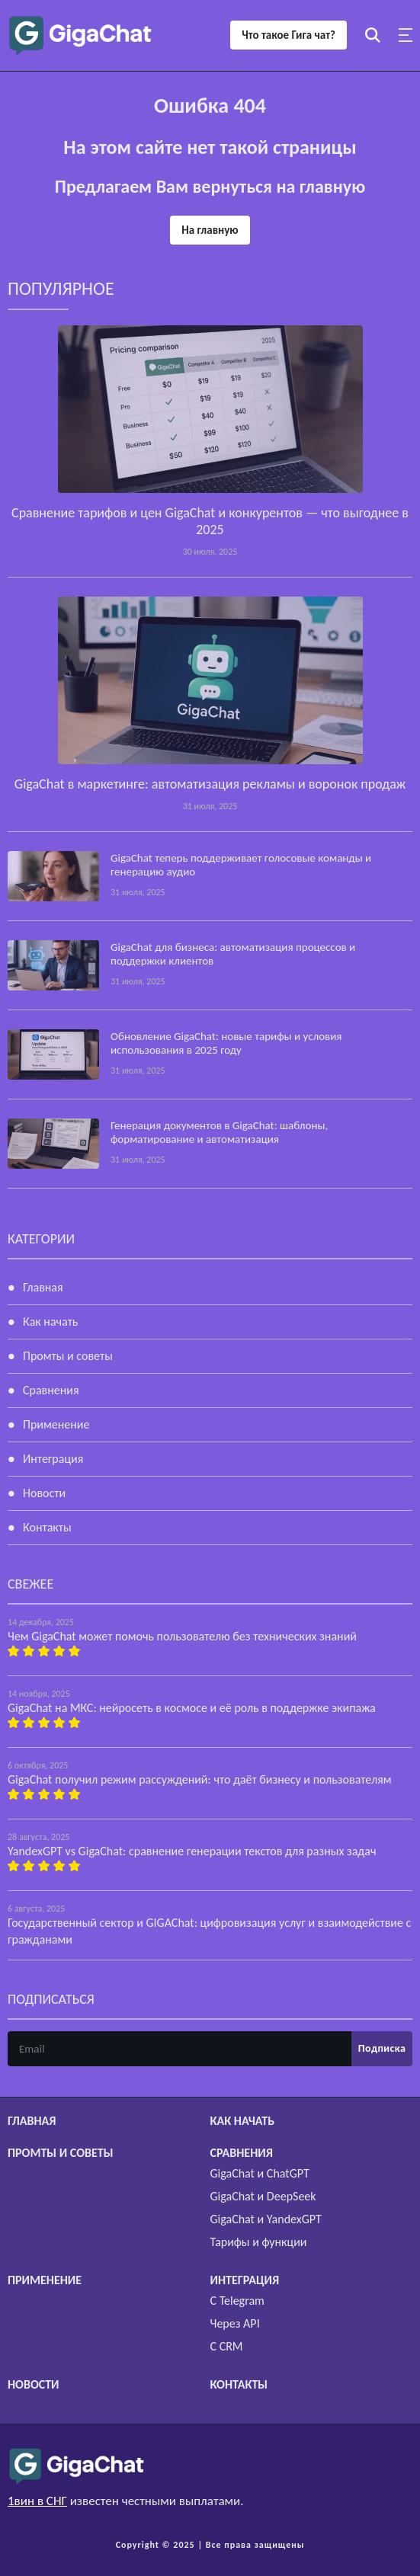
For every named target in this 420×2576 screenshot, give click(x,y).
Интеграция (53, 1458)
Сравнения (51, 1390)
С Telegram (237, 2300)
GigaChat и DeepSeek (263, 2196)
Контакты (47, 1527)
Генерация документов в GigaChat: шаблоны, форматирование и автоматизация (219, 1132)
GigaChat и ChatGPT (259, 2173)
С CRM (226, 2346)
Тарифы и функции (258, 2242)
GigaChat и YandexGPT (266, 2219)
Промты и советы (68, 1356)
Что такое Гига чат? (288, 35)
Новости (44, 1493)
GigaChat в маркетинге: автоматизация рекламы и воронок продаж (210, 784)
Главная (43, 1287)
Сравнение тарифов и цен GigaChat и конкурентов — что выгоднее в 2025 (210, 521)
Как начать (50, 1321)
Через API (235, 2323)
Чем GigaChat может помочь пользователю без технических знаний (182, 1636)
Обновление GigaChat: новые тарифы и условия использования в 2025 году (226, 1043)
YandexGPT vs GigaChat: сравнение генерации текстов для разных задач (192, 1851)
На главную (209, 230)
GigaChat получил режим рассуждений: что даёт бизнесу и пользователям (200, 1779)
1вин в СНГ (37, 2501)
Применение (56, 1424)
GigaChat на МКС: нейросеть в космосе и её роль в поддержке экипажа (192, 1708)
